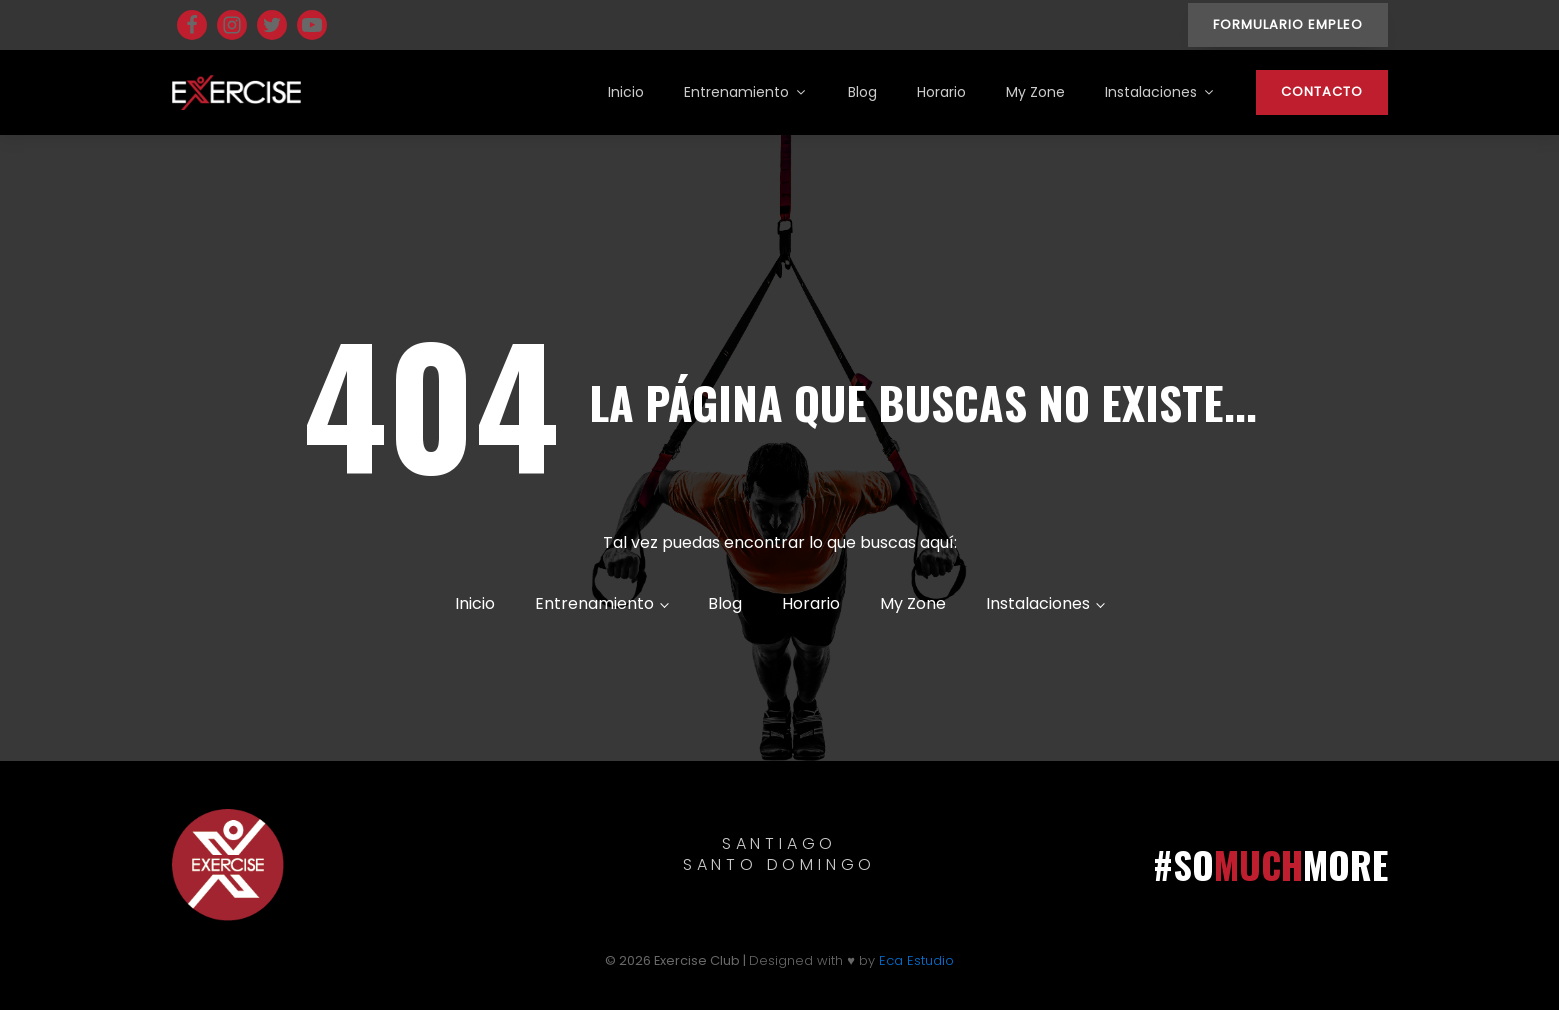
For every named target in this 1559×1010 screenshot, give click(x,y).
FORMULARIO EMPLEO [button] (1288, 24)
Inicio (626, 92)
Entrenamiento (746, 92)
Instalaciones (1160, 92)
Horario (941, 92)
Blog (862, 92)
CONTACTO (1322, 91)
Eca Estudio (916, 960)
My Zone (1035, 92)
